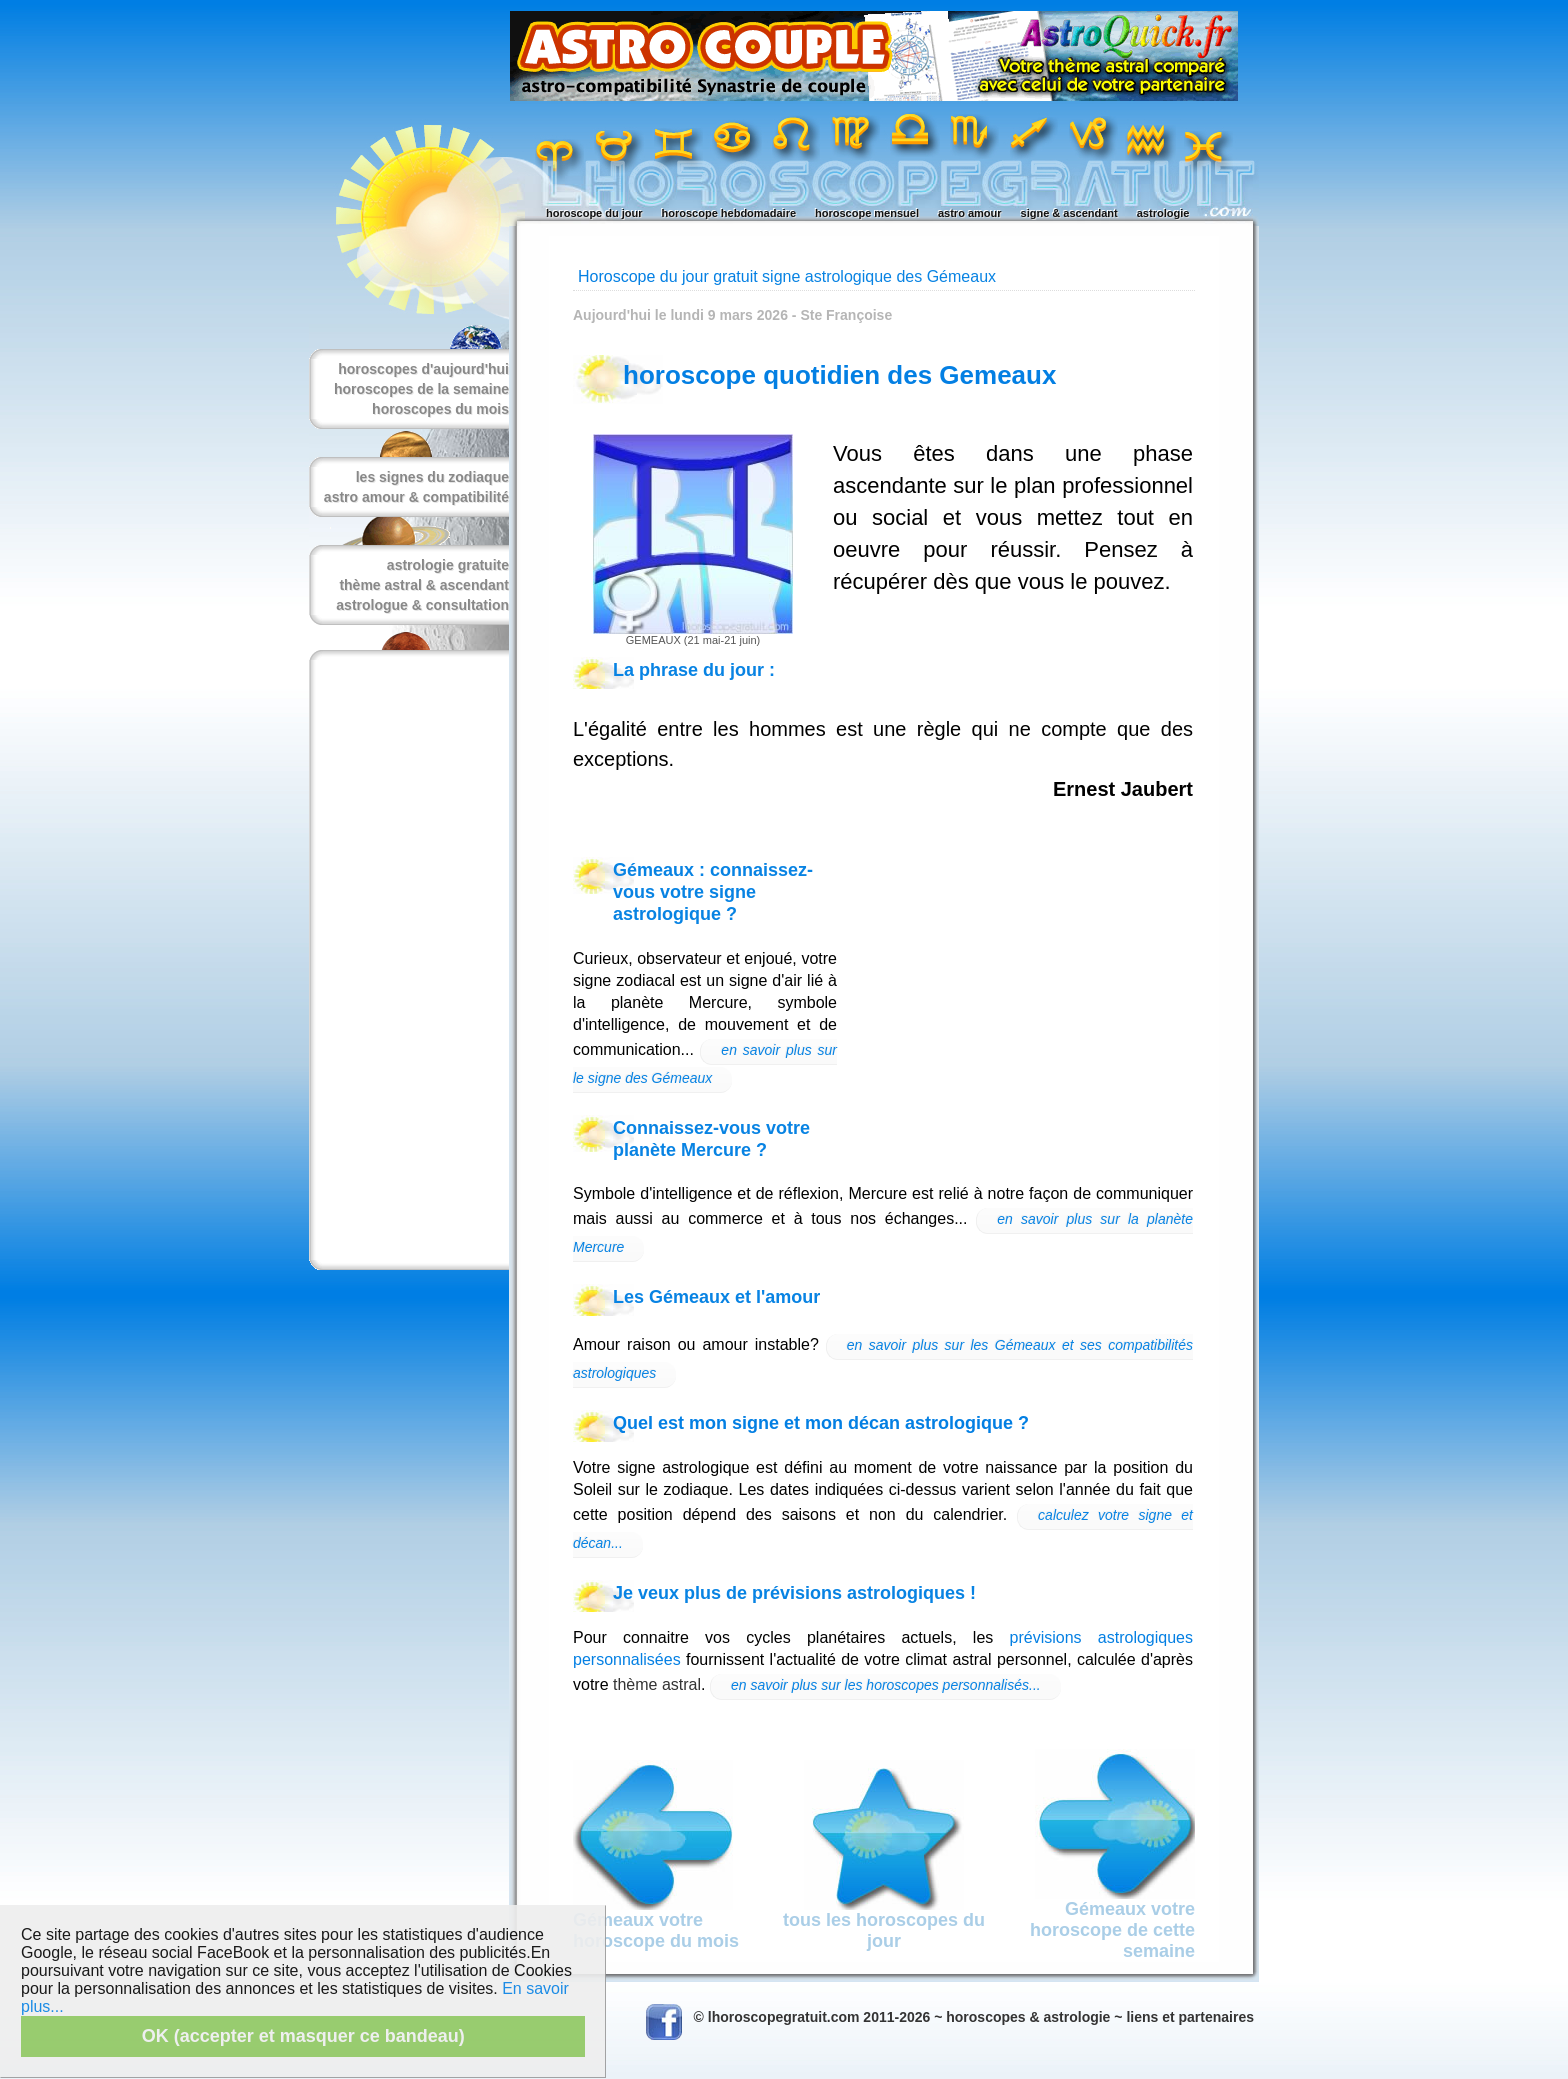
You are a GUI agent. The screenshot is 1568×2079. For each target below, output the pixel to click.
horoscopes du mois (440, 409)
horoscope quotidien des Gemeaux (839, 375)
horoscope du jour (594, 213)
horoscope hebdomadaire (729, 213)
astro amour (970, 213)
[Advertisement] (405, 960)
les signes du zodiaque (432, 477)
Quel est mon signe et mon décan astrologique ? (821, 1423)
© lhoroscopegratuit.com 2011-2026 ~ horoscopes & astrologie (902, 2017)
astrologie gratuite (448, 565)
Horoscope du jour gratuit (668, 276)
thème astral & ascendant (424, 585)
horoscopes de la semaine (421, 389)
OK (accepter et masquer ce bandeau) (303, 2036)
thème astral (657, 1684)
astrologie (1163, 213)
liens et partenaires (1190, 2017)
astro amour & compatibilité (416, 497)
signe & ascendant (1069, 213)
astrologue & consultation (422, 605)
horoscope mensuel (867, 213)
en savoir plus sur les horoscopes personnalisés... (886, 1685)
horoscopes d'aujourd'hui (423, 369)
